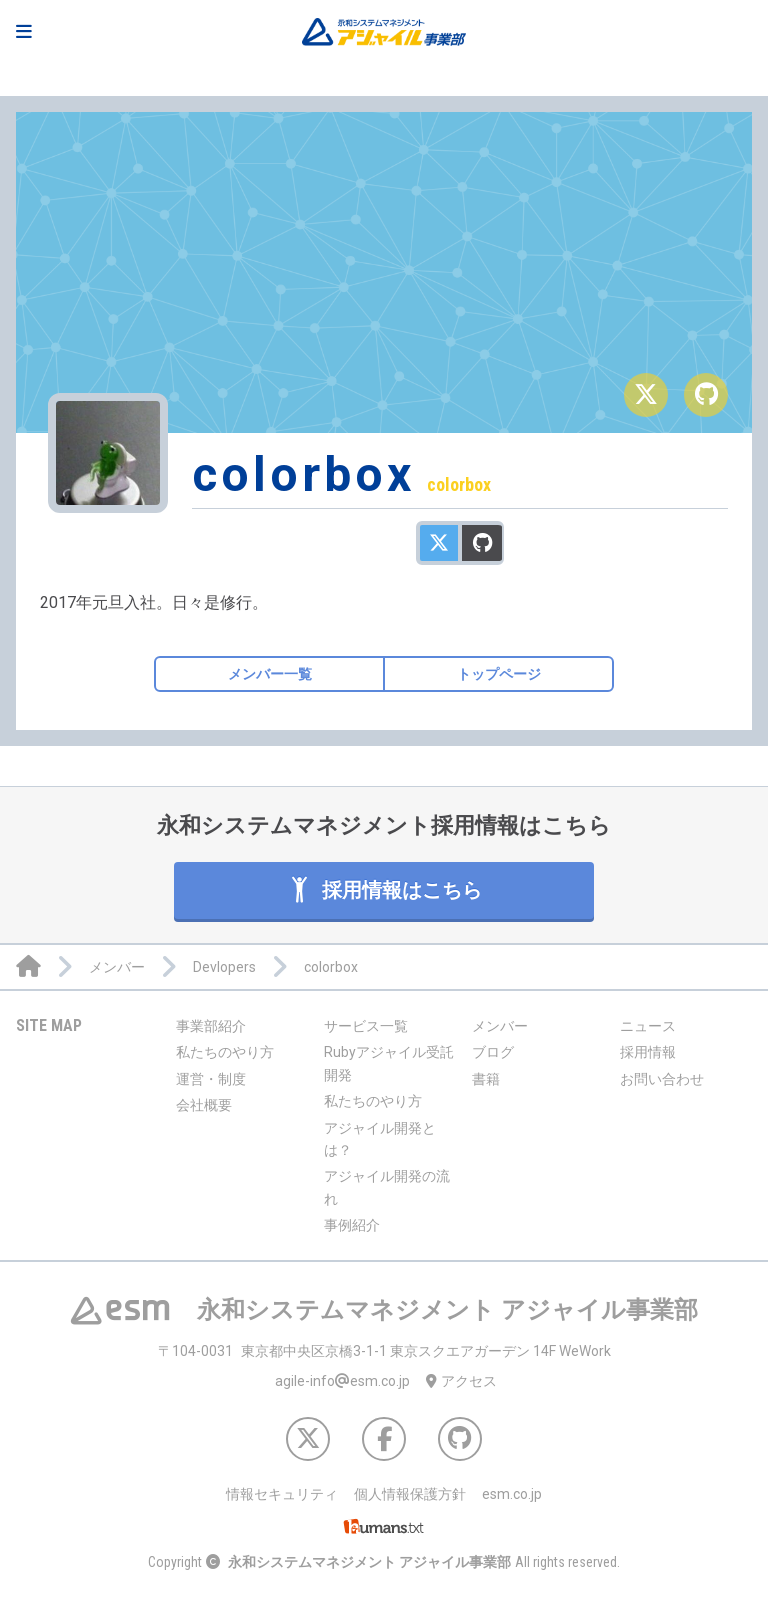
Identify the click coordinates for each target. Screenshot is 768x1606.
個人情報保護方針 (410, 1494)
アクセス (461, 1381)
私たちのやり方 (225, 1052)
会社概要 (204, 1105)
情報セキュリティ (282, 1494)
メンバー (500, 1026)
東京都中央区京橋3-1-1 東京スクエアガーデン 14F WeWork (384, 1351)
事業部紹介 (211, 1026)
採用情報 (648, 1052)
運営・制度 (211, 1079)
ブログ (493, 1052)
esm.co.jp (512, 1494)
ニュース (648, 1026)
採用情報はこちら (384, 890)
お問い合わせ (662, 1079)
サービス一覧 (366, 1026)
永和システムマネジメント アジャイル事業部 (369, 1562)
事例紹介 (352, 1225)
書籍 (486, 1079)
